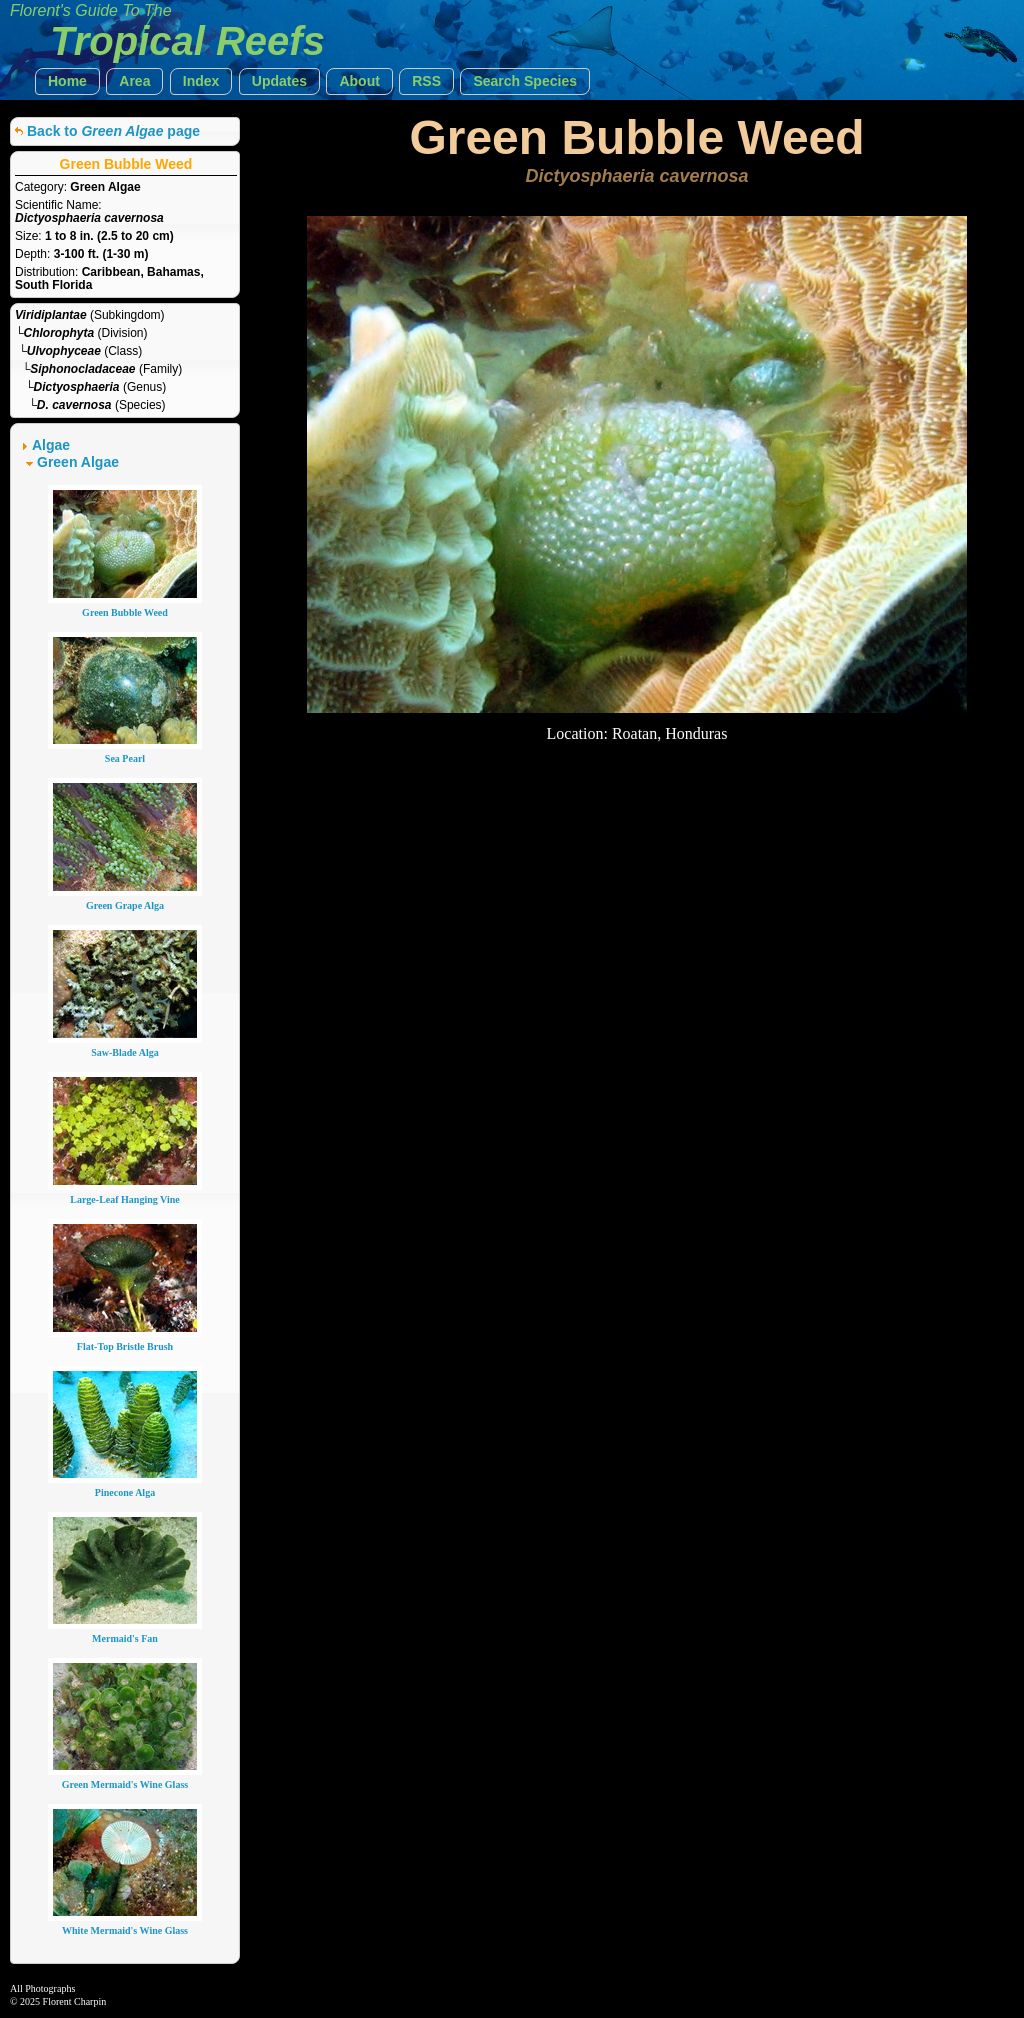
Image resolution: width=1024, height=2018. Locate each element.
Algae (51, 445)
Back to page (113, 131)
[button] (67, 81)
